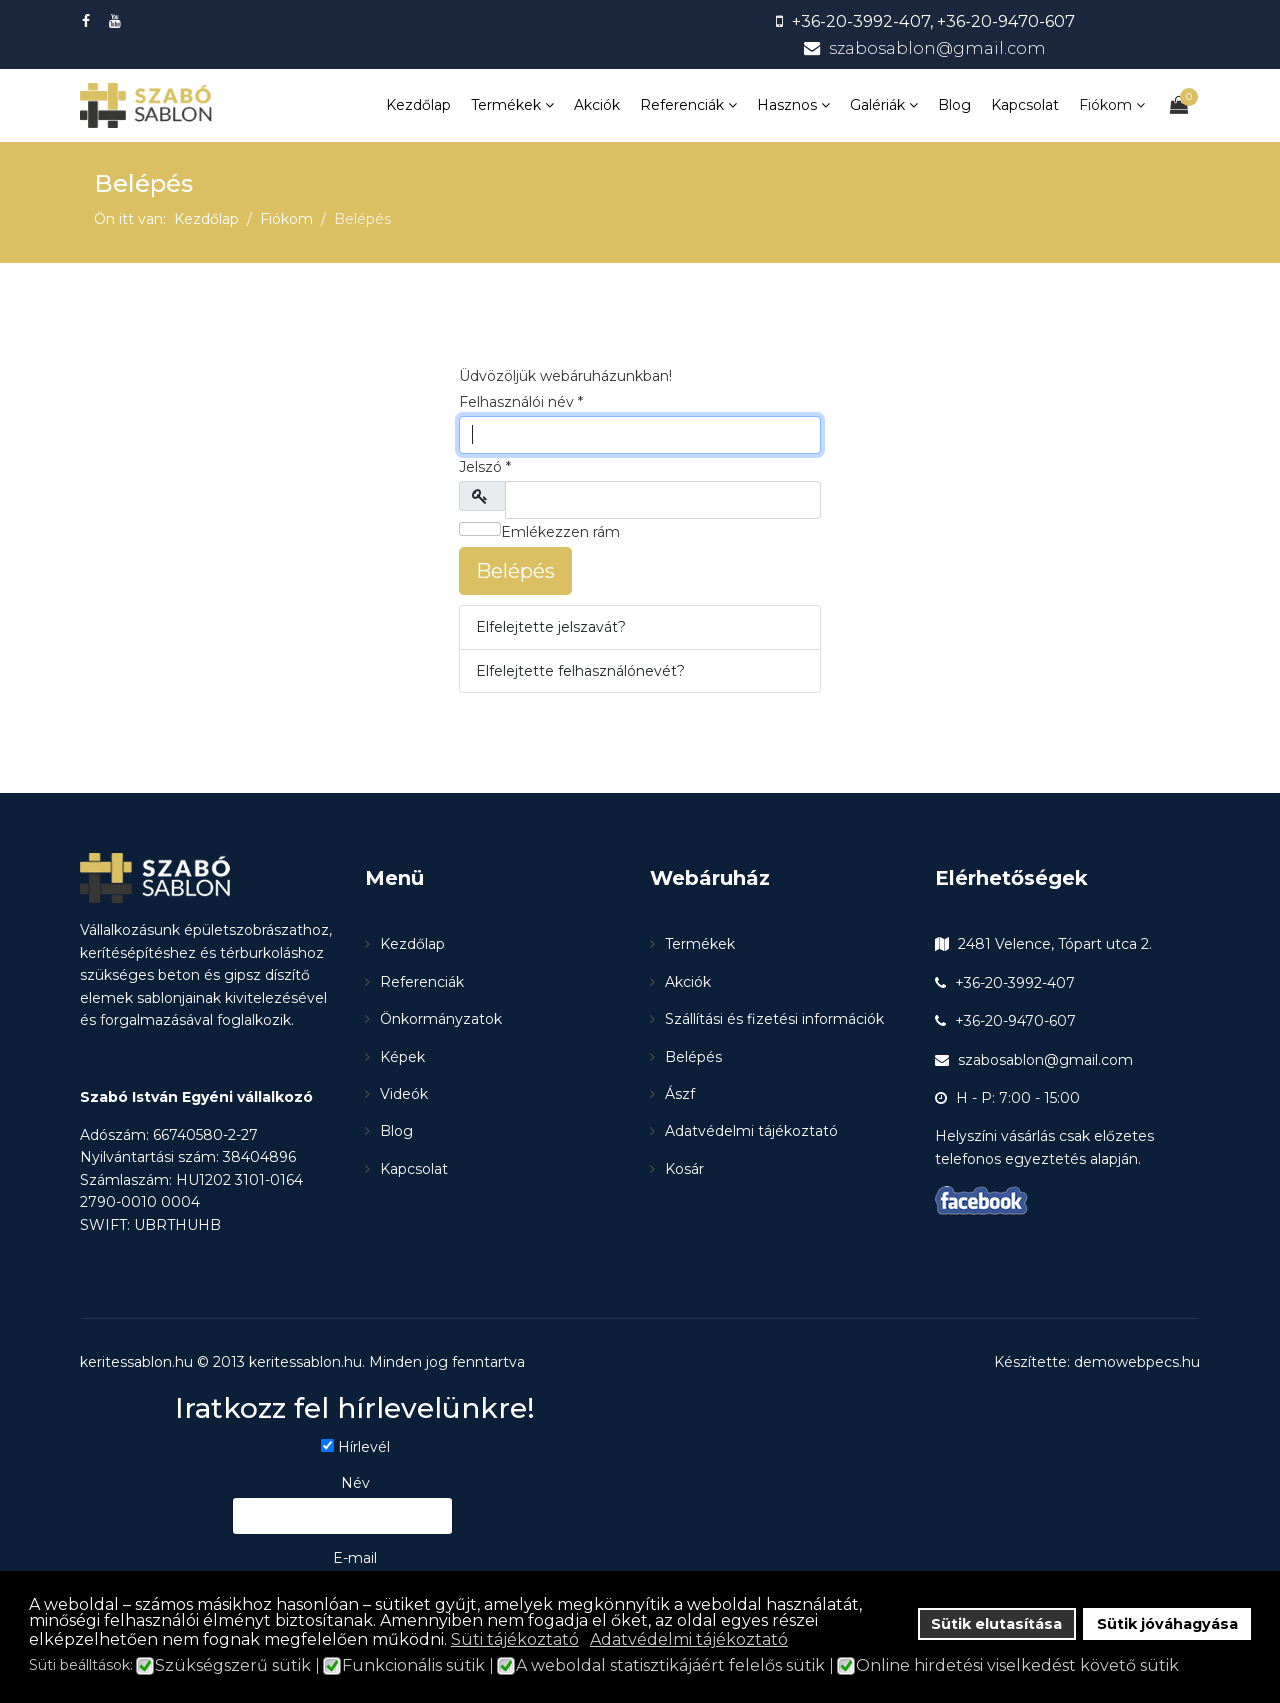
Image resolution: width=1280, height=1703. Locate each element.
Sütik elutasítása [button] (996, 1624)
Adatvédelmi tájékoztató (751, 1131)
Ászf (680, 1094)
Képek (402, 1057)
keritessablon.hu (305, 1362)
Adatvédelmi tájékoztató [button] (689, 1639)
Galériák (877, 105)
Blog (954, 105)
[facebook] (88, 21)
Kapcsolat (1025, 105)
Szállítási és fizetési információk (774, 1019)
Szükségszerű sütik (233, 1666)
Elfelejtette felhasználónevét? (580, 671)
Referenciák (682, 105)
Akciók (597, 105)
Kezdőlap (418, 105)
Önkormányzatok (441, 1019)
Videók (404, 1094)
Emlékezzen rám (550, 531)
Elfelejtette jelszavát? (551, 627)
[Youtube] (117, 21)
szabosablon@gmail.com (937, 48)
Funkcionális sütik (413, 1666)
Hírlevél (364, 1447)
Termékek (506, 105)
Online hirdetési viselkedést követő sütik (1017, 1666)
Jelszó (485, 467)
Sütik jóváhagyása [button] (1167, 1624)
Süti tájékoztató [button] (515, 1639)
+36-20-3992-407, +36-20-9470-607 (933, 21)
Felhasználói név (521, 402)
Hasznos (787, 105)
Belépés (515, 571)
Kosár (684, 1169)
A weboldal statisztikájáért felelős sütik (670, 1666)
